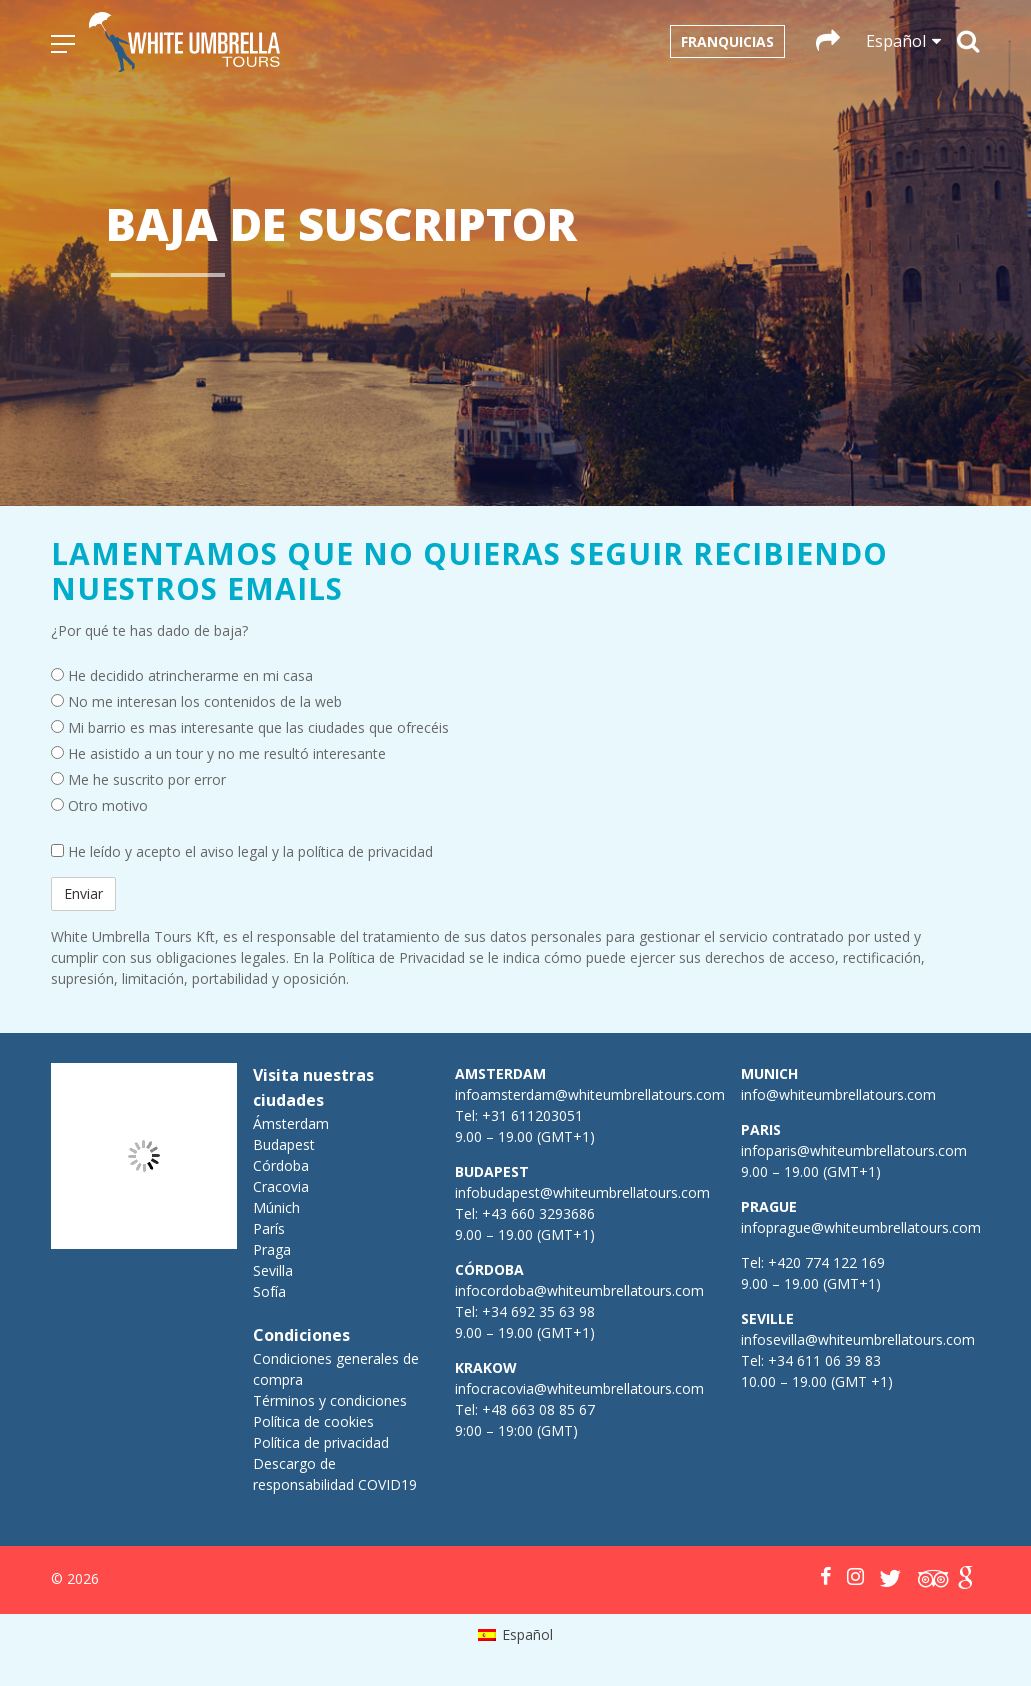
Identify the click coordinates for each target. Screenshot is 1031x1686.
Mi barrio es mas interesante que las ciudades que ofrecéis (250, 727)
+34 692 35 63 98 (538, 1311)
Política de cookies (313, 1421)
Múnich (276, 1207)
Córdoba (281, 1165)
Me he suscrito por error (138, 779)
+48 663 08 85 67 (538, 1409)
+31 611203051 (532, 1115)
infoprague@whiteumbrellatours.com (861, 1227)
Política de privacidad (321, 1442)
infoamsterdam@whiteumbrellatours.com (590, 1094)
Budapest (284, 1144)
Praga (272, 1249)
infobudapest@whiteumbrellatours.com (582, 1192)
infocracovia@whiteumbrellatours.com (579, 1388)
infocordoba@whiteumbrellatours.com (579, 1290)
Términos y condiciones (330, 1400)
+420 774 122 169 (824, 1262)
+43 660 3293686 (538, 1213)
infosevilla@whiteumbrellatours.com (858, 1339)
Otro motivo (99, 805)
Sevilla (273, 1270)
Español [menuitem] (527, 1634)
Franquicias (727, 41)
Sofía (269, 1291)
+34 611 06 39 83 (824, 1360)
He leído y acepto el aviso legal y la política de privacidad (242, 851)
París (269, 1228)
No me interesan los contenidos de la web (196, 701)
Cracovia (281, 1186)
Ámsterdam (291, 1123)
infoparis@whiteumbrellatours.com (854, 1150)
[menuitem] (515, 1635)
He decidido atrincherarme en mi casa (182, 675)
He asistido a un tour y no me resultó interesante (218, 753)
